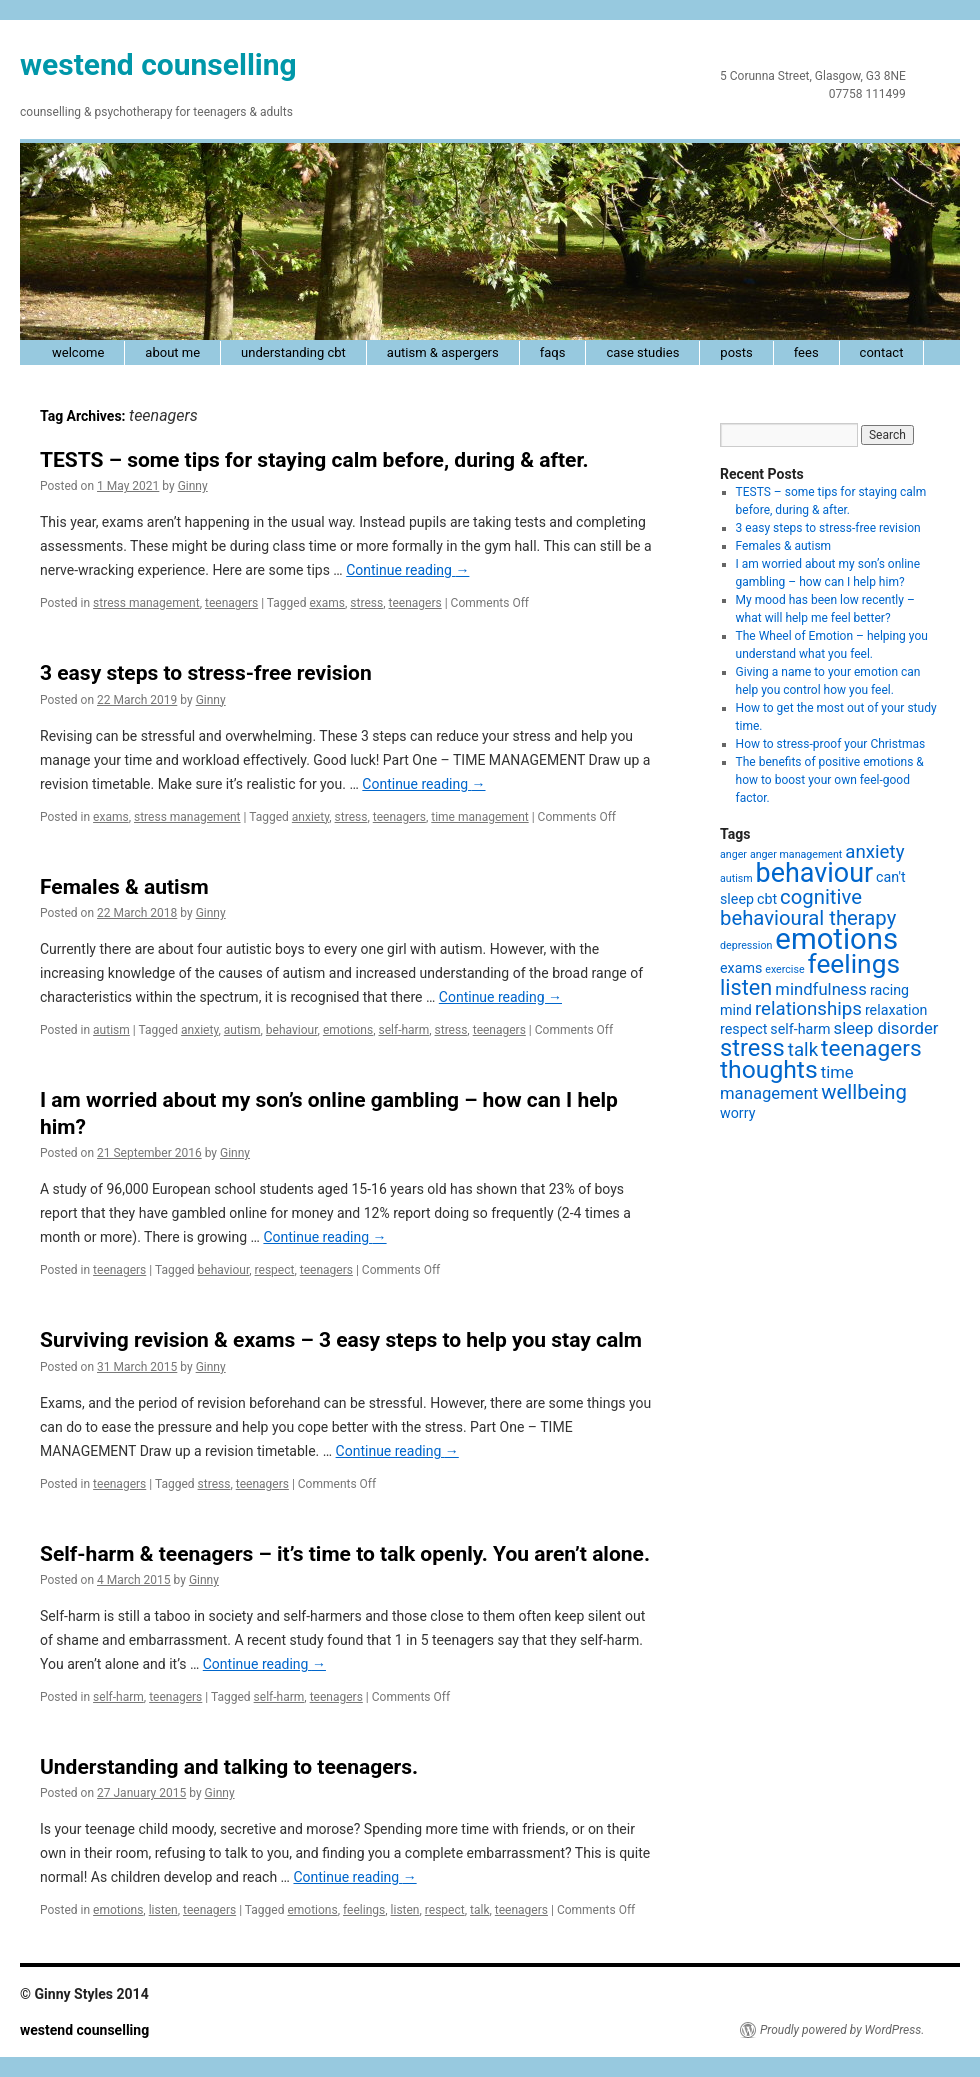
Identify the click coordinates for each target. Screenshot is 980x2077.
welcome (78, 352)
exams (327, 603)
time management (479, 817)
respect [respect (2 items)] (743, 1029)
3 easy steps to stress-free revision (206, 673)
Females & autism (124, 887)
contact (882, 352)
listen (163, 1910)
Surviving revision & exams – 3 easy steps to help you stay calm (341, 1340)
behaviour (292, 1030)
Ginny (193, 486)
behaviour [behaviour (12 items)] (815, 873)
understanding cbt (293, 352)
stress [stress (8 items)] (752, 1048)
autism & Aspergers (443, 352)
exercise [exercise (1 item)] (784, 969)
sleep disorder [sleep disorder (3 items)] (886, 1028)
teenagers (231, 603)
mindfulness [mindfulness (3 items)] (821, 989)
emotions (348, 1030)
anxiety (310, 817)
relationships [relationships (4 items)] (808, 1009)
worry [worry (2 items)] (737, 1113)
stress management (146, 603)
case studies (642, 352)
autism (111, 1030)
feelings (364, 1910)
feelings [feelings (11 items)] (854, 964)
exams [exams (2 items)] (741, 968)
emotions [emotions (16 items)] (836, 939)
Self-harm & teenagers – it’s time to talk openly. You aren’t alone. (345, 1554)
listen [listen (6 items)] (746, 987)
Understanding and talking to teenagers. (229, 1767)
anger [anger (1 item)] (733, 854)
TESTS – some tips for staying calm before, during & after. (314, 460)
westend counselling (158, 64)
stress (366, 603)
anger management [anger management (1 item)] (796, 854)
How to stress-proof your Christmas (831, 744)
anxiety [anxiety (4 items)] (874, 852)
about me (172, 352)
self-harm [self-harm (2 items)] (800, 1029)
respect (275, 1270)
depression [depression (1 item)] (746, 945)
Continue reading (407, 570)
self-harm (403, 1030)
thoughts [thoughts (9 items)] (769, 1069)
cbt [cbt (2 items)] (767, 899)
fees (806, 352)
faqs (553, 352)
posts (736, 352)
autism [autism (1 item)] (736, 878)
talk (479, 1910)
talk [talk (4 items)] (803, 1050)
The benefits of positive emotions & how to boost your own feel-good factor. (830, 780)
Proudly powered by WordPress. (842, 2030)
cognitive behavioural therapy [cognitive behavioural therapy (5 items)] (808, 907)
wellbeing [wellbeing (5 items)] (864, 1092)
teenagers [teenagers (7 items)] (871, 1048)
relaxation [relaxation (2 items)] (896, 1010)
